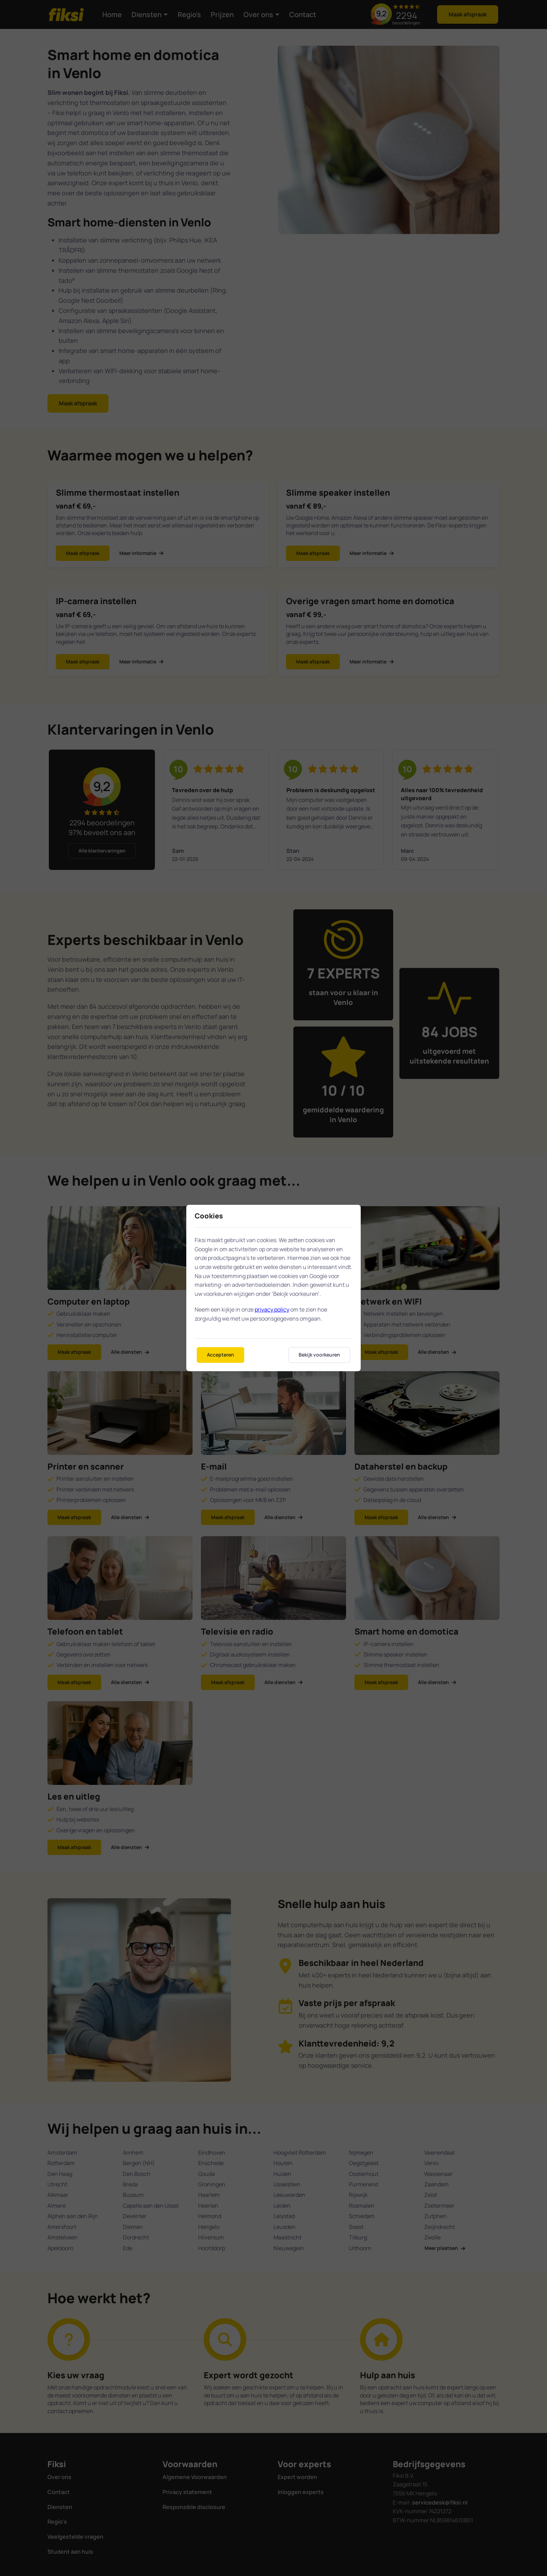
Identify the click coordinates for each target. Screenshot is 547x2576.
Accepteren (220, 1354)
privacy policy (272, 1309)
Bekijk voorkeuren (319, 1354)
